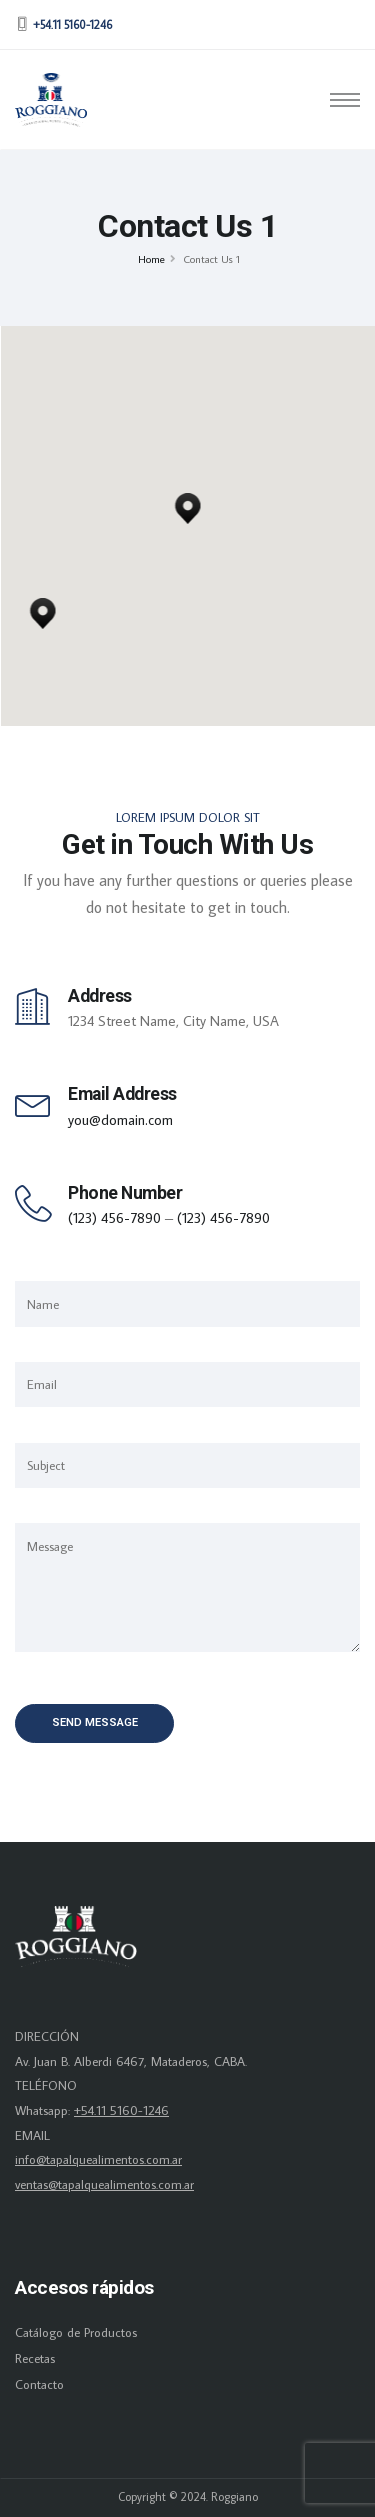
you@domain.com (120, 1119)
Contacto (39, 2384)
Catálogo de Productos (76, 2332)
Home (151, 259)
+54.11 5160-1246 (121, 2110)
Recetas (35, 2358)
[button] (43, 608)
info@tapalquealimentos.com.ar (98, 2159)
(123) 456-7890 (114, 1217)
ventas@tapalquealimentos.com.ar (104, 2184)
